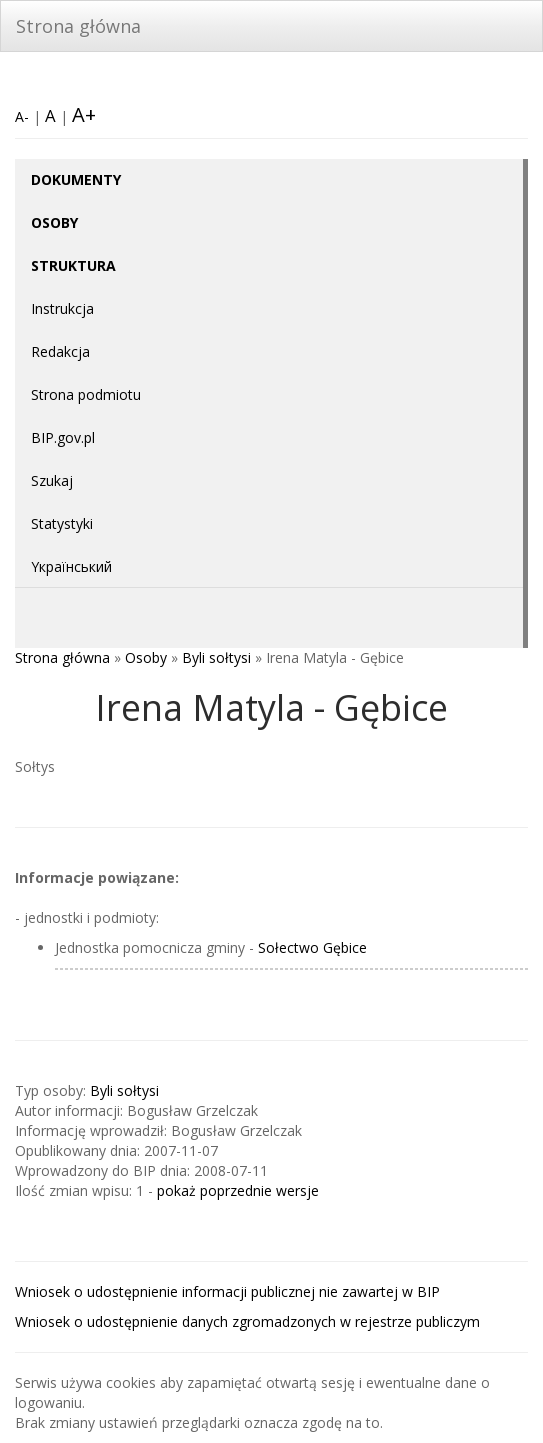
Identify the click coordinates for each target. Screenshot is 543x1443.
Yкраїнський (71, 566)
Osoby (146, 657)
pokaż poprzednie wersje (238, 1190)
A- (22, 116)
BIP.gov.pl (63, 437)
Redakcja (60, 351)
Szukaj (52, 480)
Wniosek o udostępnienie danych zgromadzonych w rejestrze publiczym (247, 1321)
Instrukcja (62, 308)
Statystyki (62, 523)
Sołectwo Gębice (312, 947)
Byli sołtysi (216, 657)
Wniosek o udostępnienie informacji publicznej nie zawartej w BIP (227, 1291)
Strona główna (78, 26)
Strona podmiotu (86, 394)
